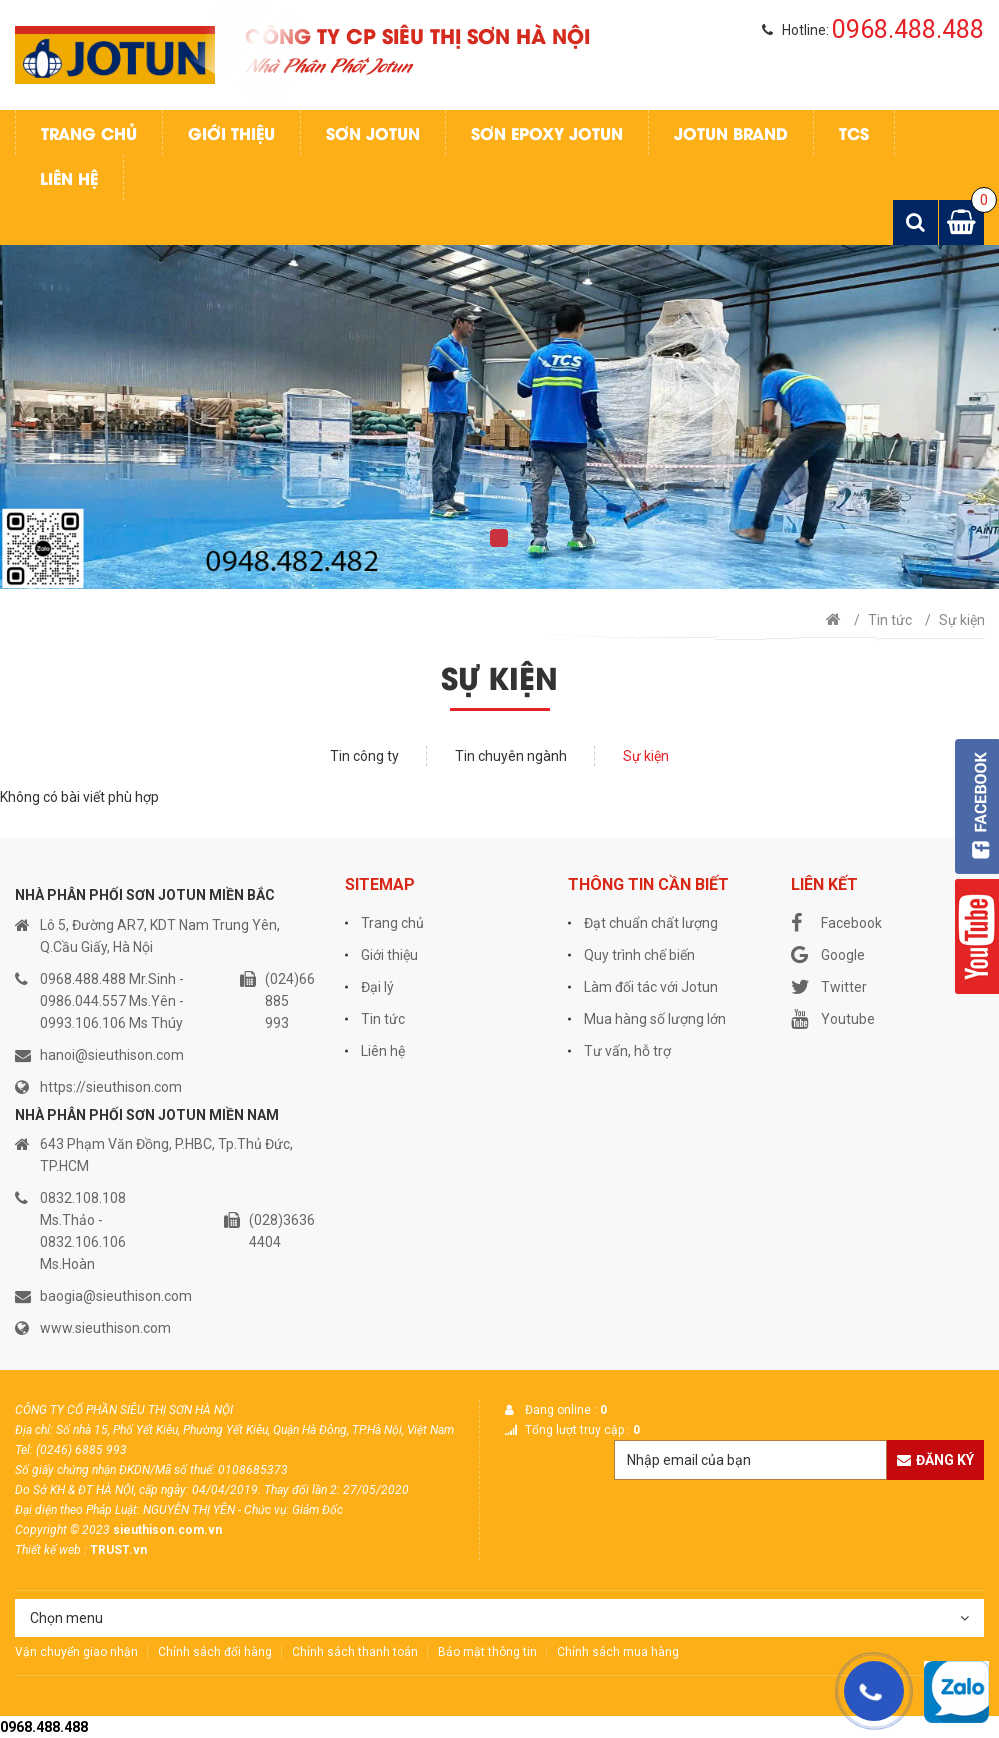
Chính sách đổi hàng (215, 1652)
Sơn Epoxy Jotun (547, 132)
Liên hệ (69, 177)
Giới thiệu (231, 132)
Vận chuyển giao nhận (76, 1652)
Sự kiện (962, 620)
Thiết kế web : (51, 1550)
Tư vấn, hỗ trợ (627, 1051)
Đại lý (377, 987)
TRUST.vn (118, 1550)
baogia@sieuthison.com (116, 1296)
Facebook (836, 923)
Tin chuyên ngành (511, 756)
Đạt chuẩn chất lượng (651, 923)
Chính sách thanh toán (355, 1652)
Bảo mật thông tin (487, 1652)
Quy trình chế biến (639, 955)
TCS (854, 132)
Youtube (833, 1019)
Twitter (829, 987)
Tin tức (890, 620)
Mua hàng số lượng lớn (655, 1019)
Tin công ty (364, 756)
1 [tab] (499, 538)
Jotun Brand (731, 132)
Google (828, 955)
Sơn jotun (373, 132)
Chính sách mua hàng (618, 1652)
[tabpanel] (499, 417)
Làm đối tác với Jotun (651, 987)
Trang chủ (89, 132)
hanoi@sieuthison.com (112, 1055)
